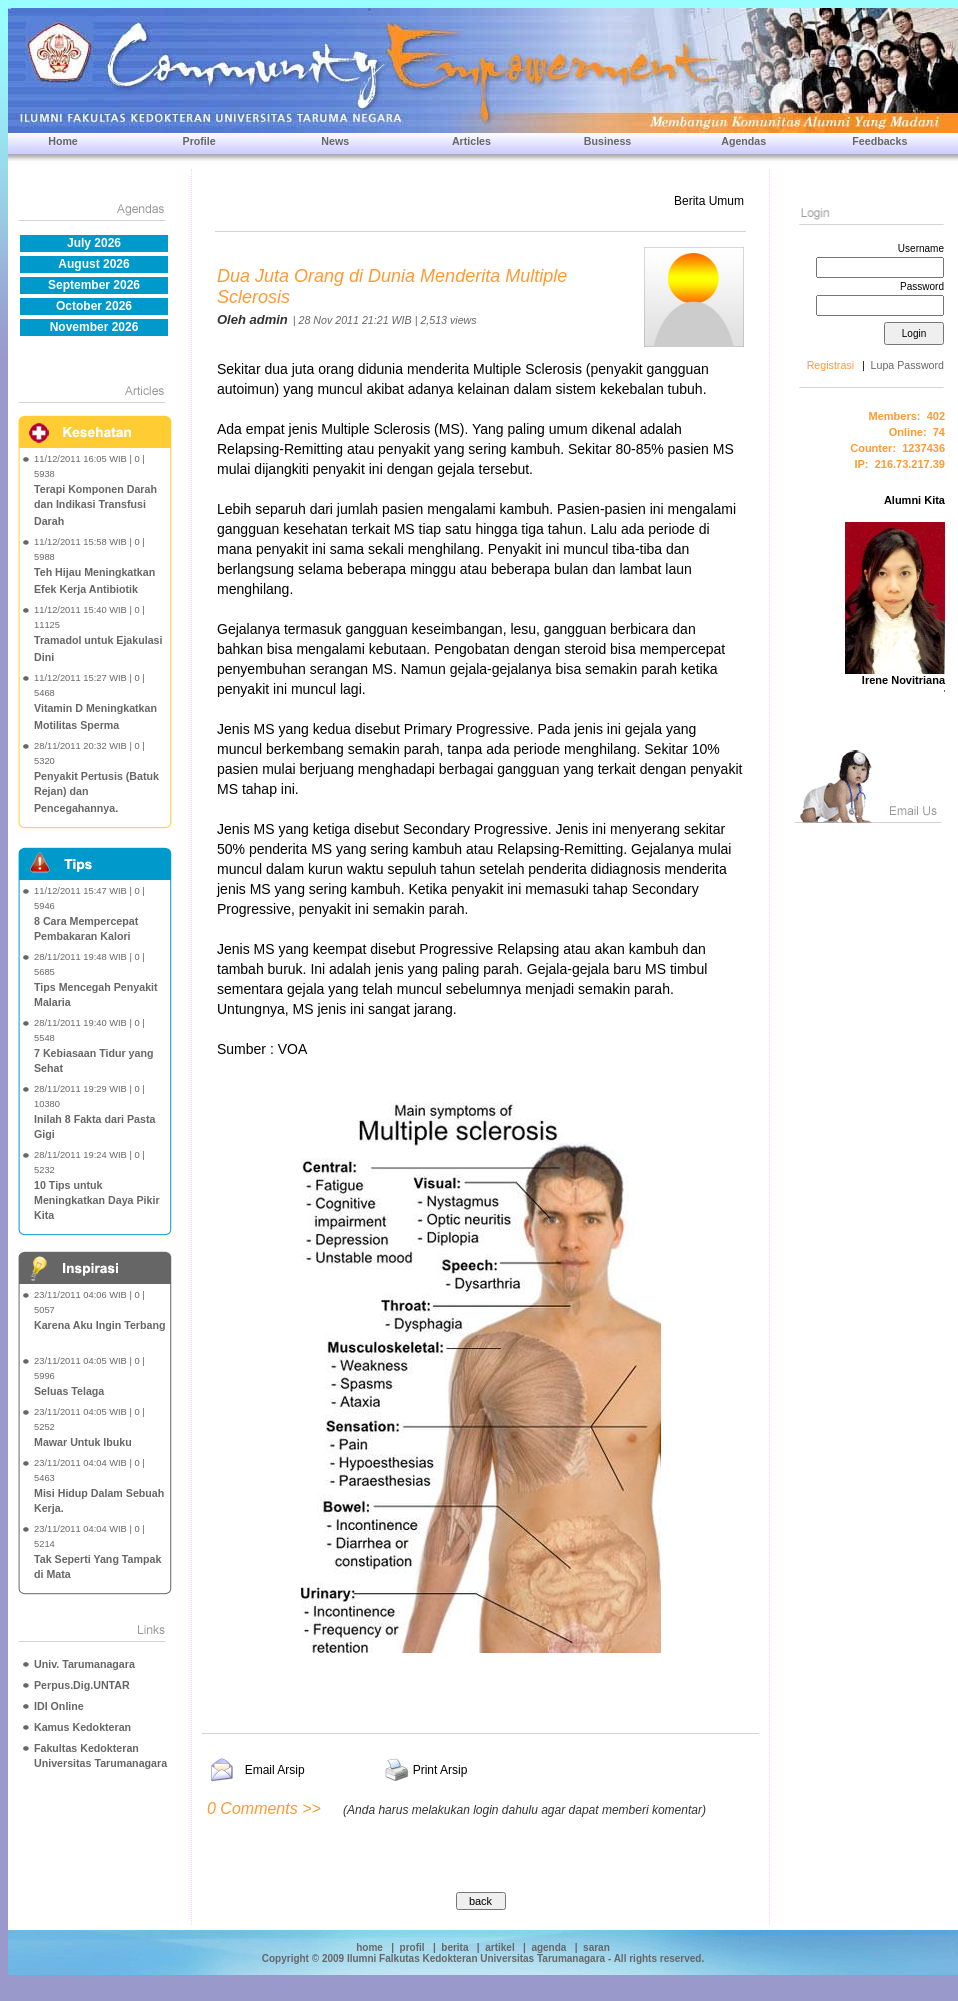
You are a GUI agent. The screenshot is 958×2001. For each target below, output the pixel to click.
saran (596, 1947)
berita (454, 1947)
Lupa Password (907, 365)
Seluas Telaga (69, 1391)
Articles (471, 141)
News (335, 141)
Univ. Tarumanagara (84, 1664)
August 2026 (93, 264)
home (369, 1947)
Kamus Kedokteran (82, 1727)
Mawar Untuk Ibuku (83, 1442)
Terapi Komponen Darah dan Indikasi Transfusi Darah (95, 505)
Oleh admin (252, 319)
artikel (499, 1947)
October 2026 (94, 306)
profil (412, 1947)
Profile (199, 141)
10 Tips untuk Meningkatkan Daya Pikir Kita (97, 1200)
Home (63, 141)
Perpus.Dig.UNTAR (82, 1685)
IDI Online (59, 1706)
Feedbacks (879, 141)
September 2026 (94, 285)
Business (607, 141)
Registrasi (830, 365)
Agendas (743, 141)
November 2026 (94, 327)
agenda (548, 1947)
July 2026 (94, 243)
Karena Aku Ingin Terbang (99, 1325)
